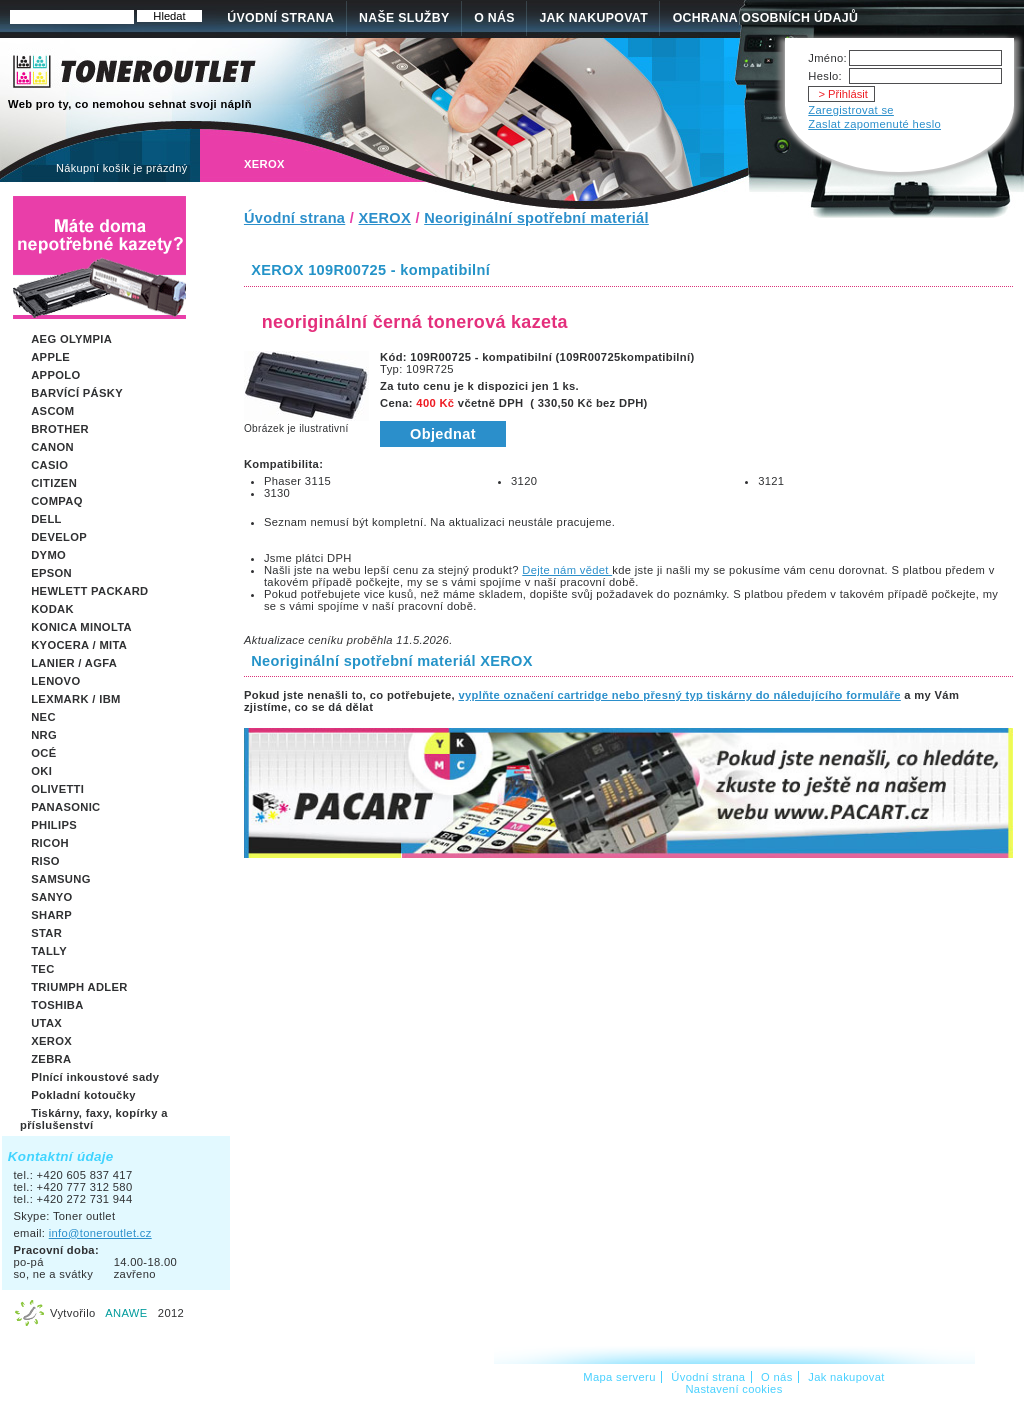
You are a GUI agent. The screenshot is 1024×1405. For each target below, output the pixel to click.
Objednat (443, 434)
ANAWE (126, 1313)
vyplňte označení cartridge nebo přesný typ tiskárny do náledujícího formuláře (679, 695)
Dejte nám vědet (567, 570)
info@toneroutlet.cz (100, 1233)
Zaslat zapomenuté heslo (874, 124)
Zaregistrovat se (851, 110)
